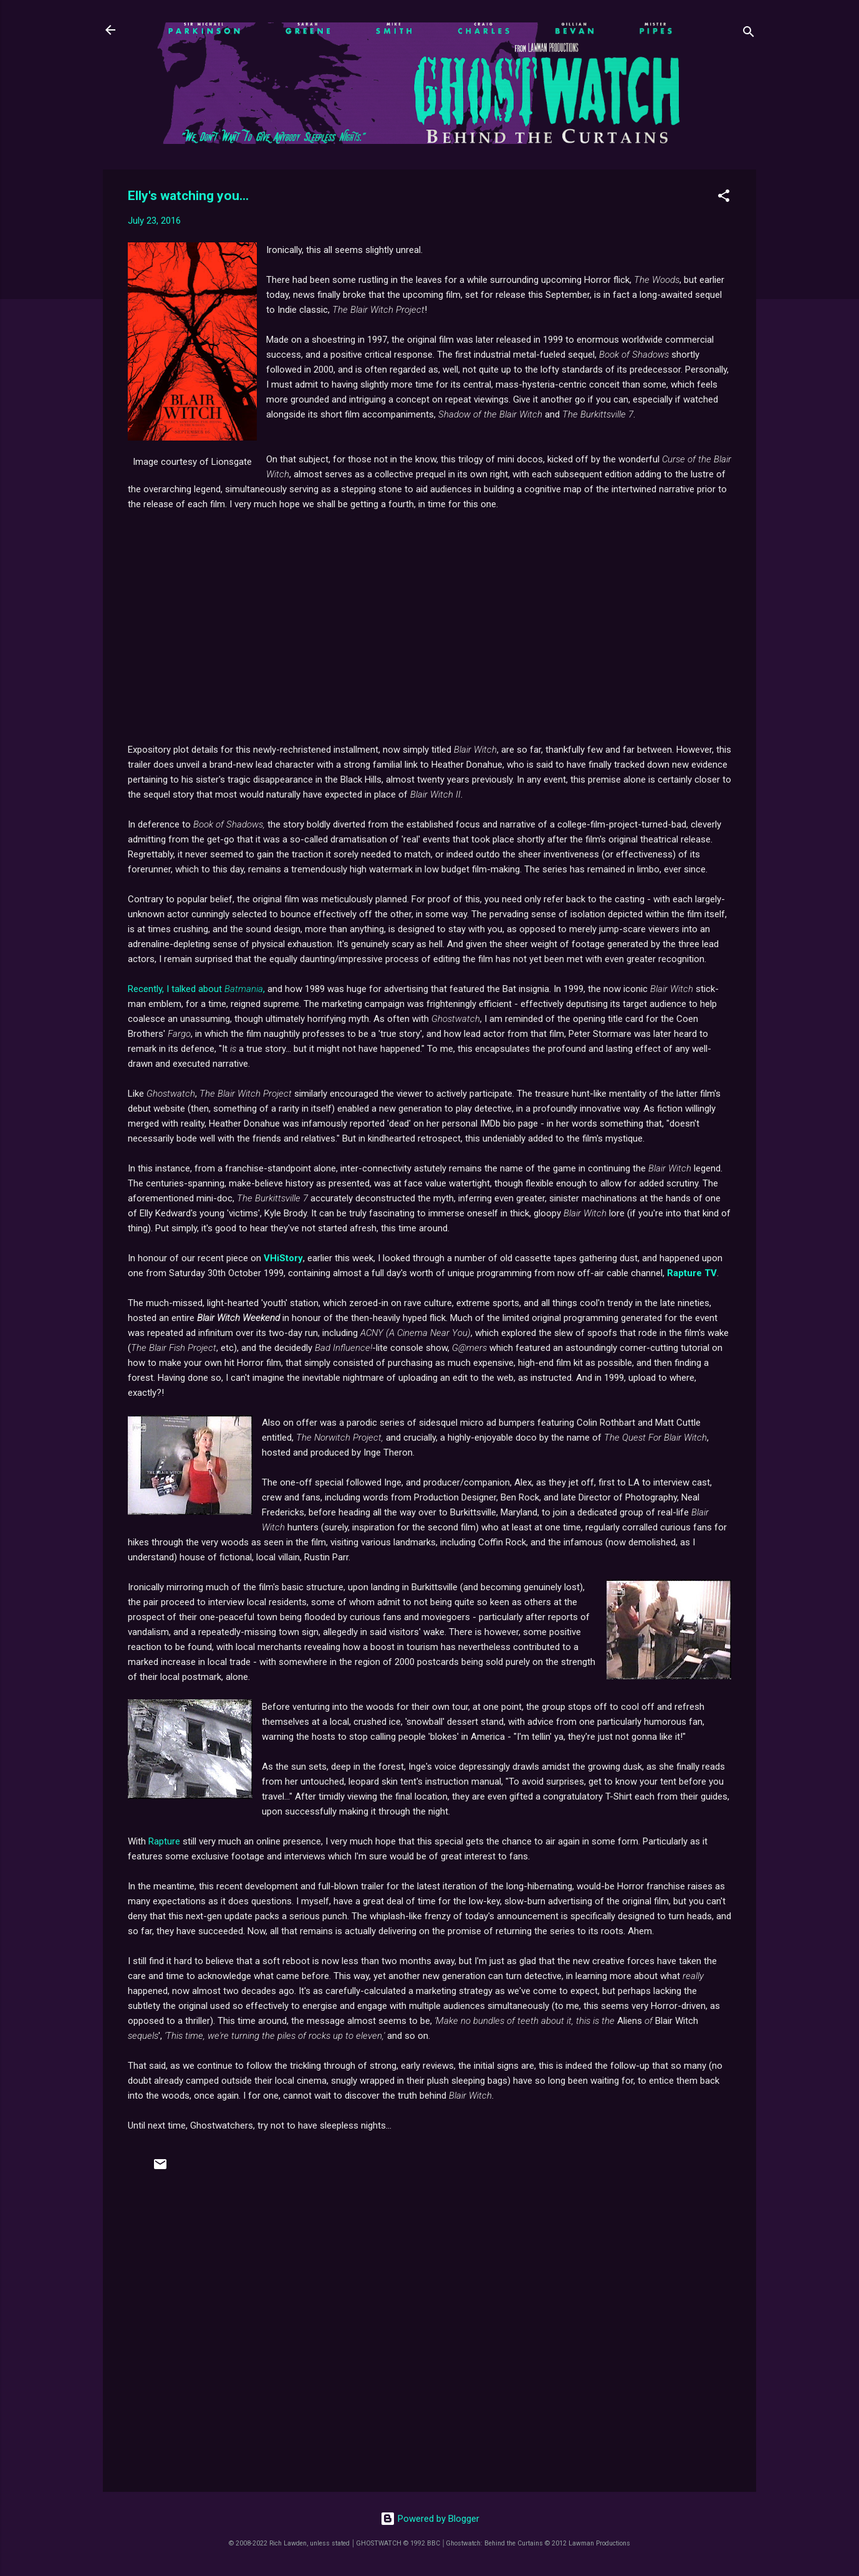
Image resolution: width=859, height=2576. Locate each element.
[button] (723, 198)
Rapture (164, 1841)
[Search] (748, 34)
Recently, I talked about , (196, 989)
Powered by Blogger (429, 2518)
